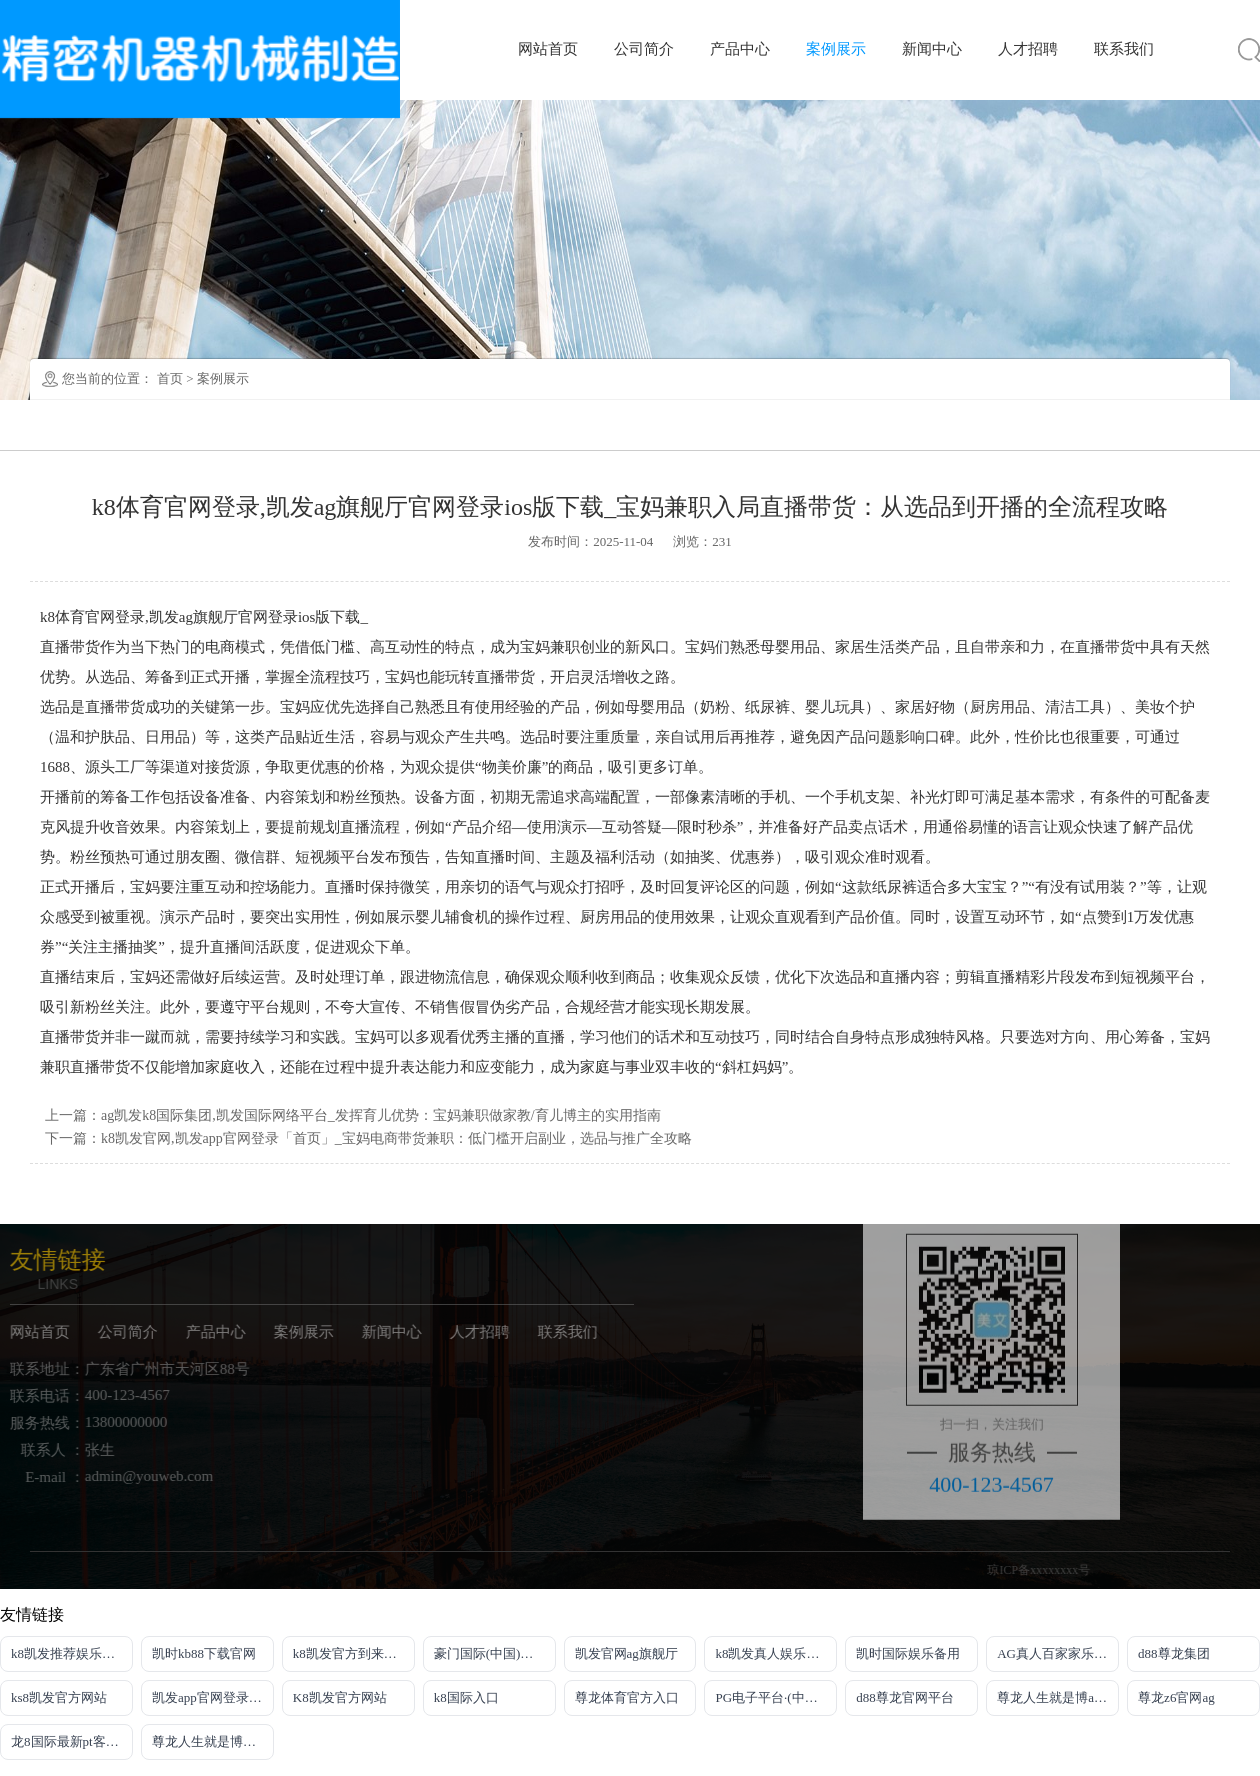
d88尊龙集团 (1174, 1653)
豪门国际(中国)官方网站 (495, 1653)
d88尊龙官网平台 (905, 1697)
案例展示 (836, 49)
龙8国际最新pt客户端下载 (72, 1741)
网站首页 (548, 49)
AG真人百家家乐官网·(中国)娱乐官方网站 (1058, 1653)
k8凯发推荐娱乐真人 (69, 1653)
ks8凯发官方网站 (59, 1697)
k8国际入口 (466, 1697)
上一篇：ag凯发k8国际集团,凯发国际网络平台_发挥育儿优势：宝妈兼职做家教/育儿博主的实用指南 (353, 1115)
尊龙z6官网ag (1176, 1697)
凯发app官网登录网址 (213, 1697)
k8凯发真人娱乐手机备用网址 (776, 1653)
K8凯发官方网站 (340, 1697)
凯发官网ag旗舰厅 (626, 1653)
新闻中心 (932, 49)
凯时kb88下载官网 (204, 1653)
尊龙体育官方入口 (627, 1697)
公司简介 (644, 49)
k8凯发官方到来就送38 (354, 1653)
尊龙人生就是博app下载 (1058, 1697)
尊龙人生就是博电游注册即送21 (213, 1741)
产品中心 (740, 49)
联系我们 (1124, 49)
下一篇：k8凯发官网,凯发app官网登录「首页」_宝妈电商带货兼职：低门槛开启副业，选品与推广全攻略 (368, 1138)
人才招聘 (1028, 49)
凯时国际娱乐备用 (908, 1653)
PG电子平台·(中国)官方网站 (776, 1697)
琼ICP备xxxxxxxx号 (1064, 1570)
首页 (170, 378)
